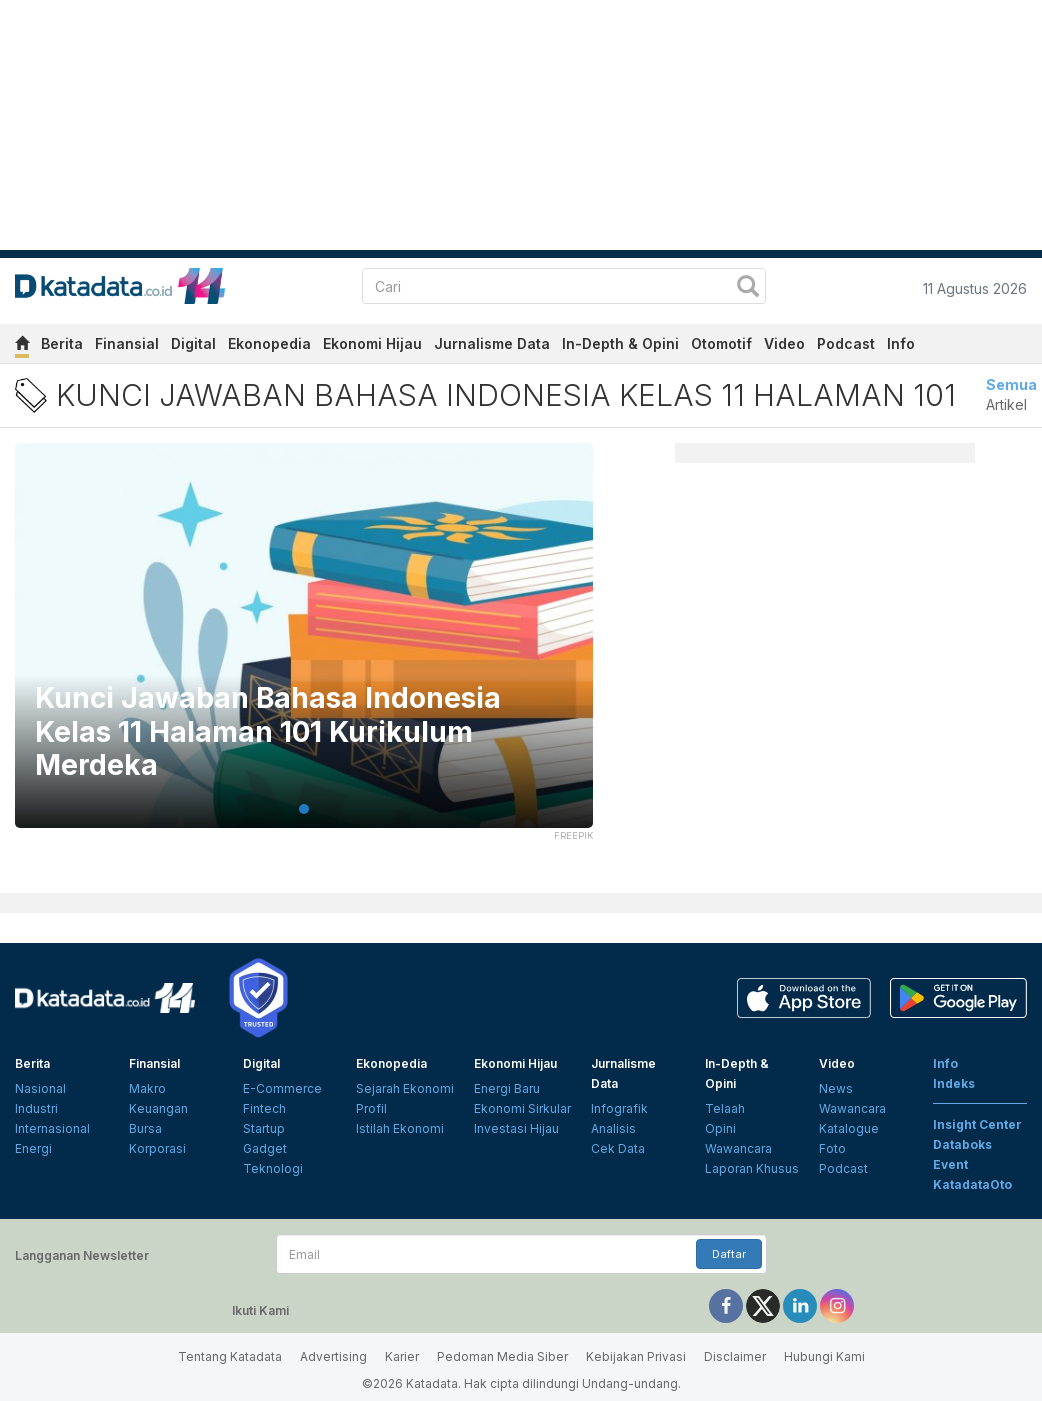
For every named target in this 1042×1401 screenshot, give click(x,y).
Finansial (127, 343)
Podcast (846, 343)
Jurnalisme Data (492, 343)
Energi (33, 1148)
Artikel (1006, 404)
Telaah (725, 1108)
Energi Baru (507, 1088)
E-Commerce (282, 1088)
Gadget (265, 1148)
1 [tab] (304, 809)
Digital (193, 343)
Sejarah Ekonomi (405, 1088)
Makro (147, 1088)
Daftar (729, 1254)
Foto (832, 1148)
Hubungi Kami (824, 1356)
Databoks (962, 1144)
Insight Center (977, 1124)
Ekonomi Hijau (372, 343)
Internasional (52, 1128)
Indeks (954, 1083)
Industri (36, 1108)
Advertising (333, 1356)
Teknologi (273, 1168)
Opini (720, 1128)
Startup (264, 1128)
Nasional (40, 1088)
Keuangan (158, 1108)
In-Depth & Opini (620, 343)
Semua (1011, 384)
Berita (62, 343)
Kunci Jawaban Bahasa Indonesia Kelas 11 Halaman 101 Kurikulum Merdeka (268, 732)
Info (901, 343)
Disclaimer (735, 1356)
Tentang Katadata (230, 1356)
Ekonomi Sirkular (522, 1108)
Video (784, 343)
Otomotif (721, 343)
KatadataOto (972, 1184)
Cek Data (618, 1148)
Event (950, 1164)
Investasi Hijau (516, 1128)
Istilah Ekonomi (400, 1128)
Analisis (613, 1128)
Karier (402, 1356)
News (836, 1088)
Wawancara (738, 1148)
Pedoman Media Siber (502, 1356)
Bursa (145, 1128)
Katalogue (849, 1128)
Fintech (264, 1108)
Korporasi (157, 1148)
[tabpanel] (304, 648)
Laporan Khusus (752, 1168)
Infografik (619, 1108)
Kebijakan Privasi (636, 1356)
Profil (371, 1108)
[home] (22, 346)
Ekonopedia (269, 343)
